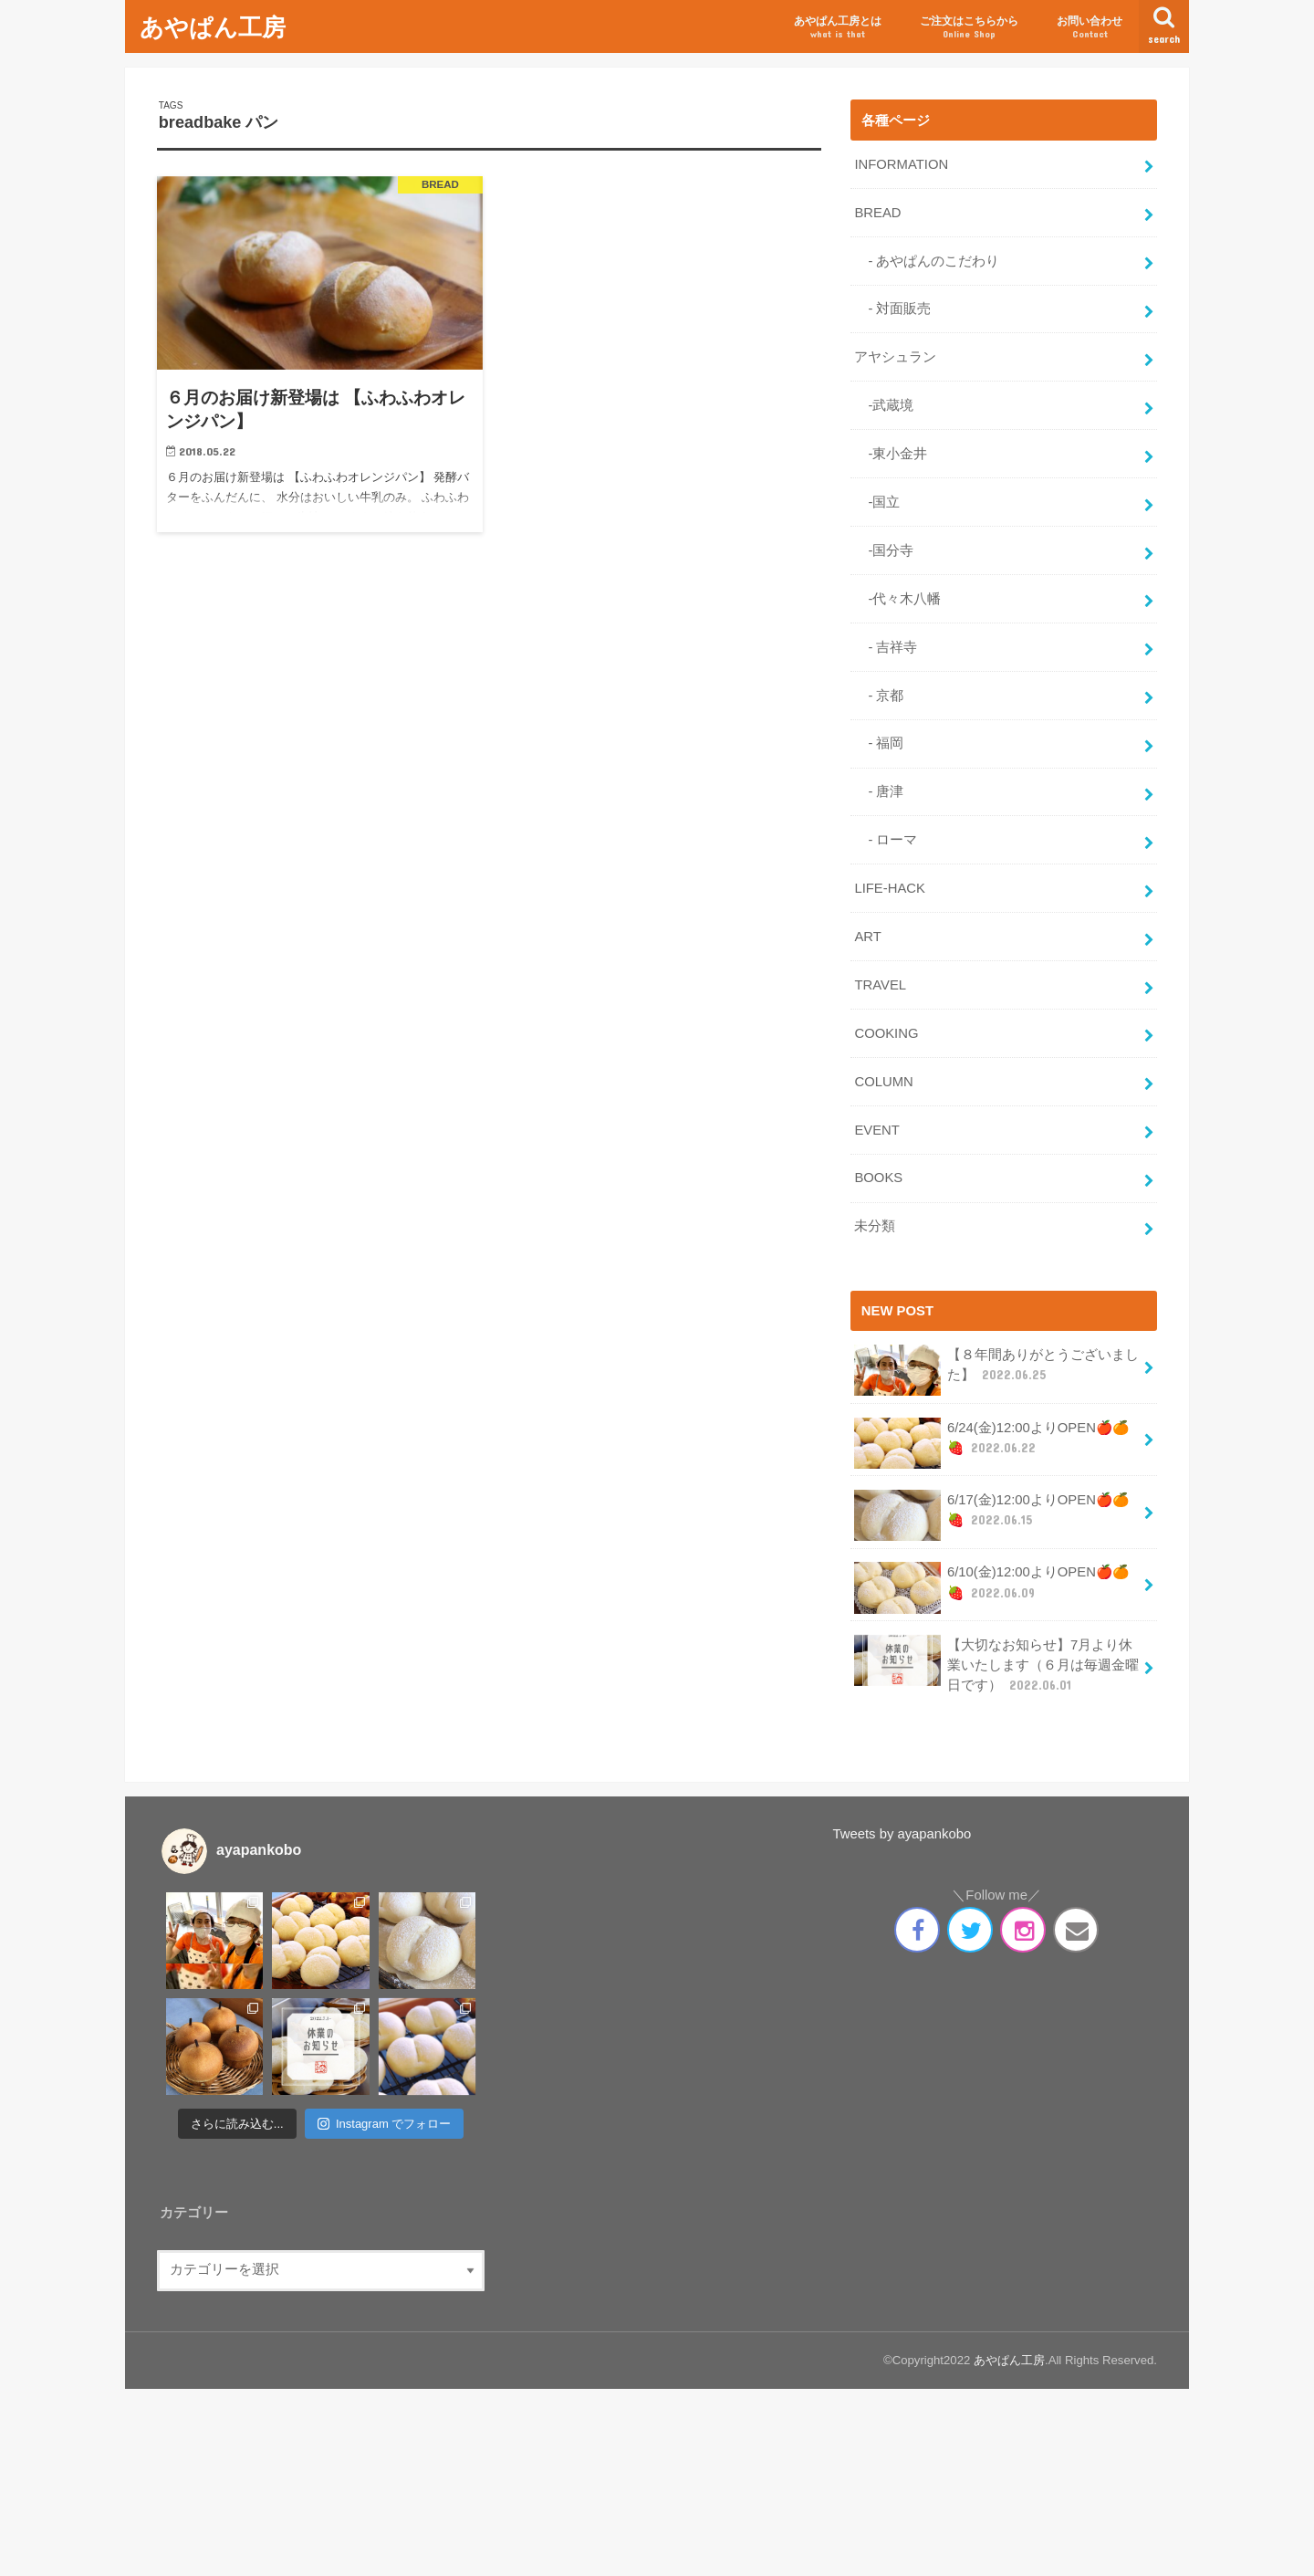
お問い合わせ (1089, 28)
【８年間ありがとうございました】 (996, 1370)
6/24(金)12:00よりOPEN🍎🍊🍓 (991, 1443)
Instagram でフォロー (385, 2124)
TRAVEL (880, 985)
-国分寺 (883, 550)
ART (867, 936)
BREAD (877, 212)
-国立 (877, 502)
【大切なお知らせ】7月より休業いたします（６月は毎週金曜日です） (996, 1664)
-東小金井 (890, 453)
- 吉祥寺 (885, 647)
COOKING (886, 1033)
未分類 (874, 1226)
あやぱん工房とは (837, 28)
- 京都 (878, 695)
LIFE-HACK (889, 888)
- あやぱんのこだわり (926, 261)
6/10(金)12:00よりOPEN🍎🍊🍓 (991, 1587)
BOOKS (878, 1177)
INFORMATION (901, 164)
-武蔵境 (883, 405)
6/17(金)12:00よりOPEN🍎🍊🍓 (991, 1515)
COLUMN (883, 1081)
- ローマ (885, 839)
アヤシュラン (895, 357)
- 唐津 (878, 791)
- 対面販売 (892, 308)
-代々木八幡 (897, 599)
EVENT (876, 1130)
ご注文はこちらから (969, 28)
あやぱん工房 (213, 26)
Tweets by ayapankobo (902, 1834)
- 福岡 (878, 743)
